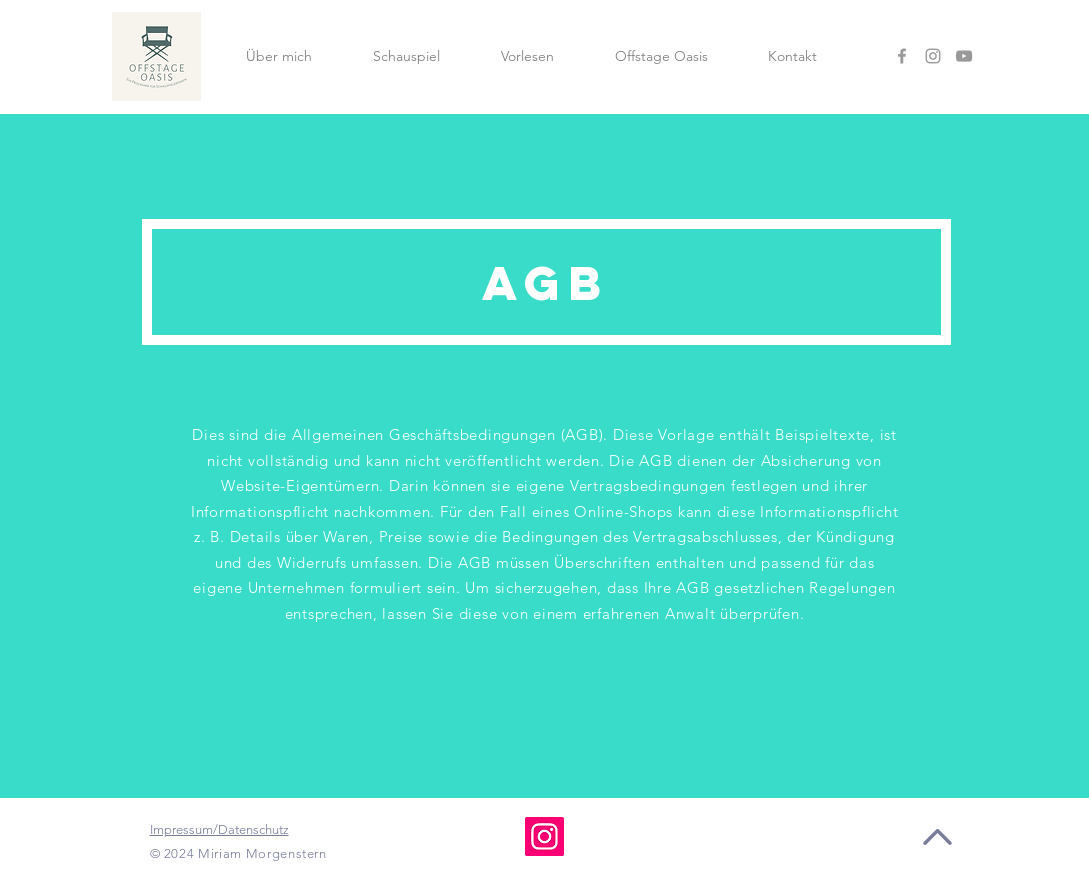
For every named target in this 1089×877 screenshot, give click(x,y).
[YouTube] (964, 56)
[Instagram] (933, 56)
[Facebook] (902, 56)
